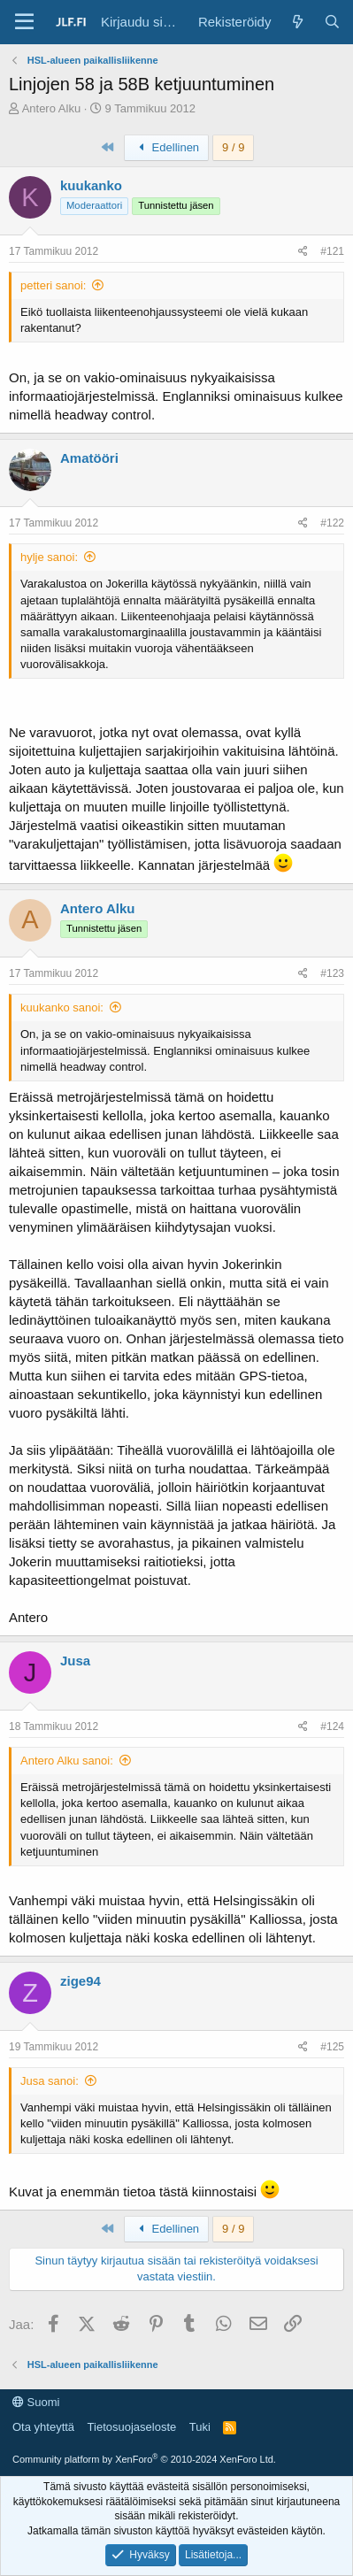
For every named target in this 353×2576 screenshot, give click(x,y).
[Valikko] (24, 22)
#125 (332, 2047)
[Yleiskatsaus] (297, 21)
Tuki (200, 2427)
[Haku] (332, 21)
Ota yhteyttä (43, 2427)
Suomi (35, 2402)
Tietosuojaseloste (132, 2427)
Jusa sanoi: (49, 2081)
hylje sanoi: (49, 557)
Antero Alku (51, 108)
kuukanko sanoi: (62, 1007)
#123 (332, 973)
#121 (332, 251)
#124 (332, 1726)
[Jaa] (303, 252)
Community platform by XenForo (144, 2459)
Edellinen (166, 147)
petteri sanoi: (53, 285)
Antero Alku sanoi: (66, 1760)
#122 (332, 523)
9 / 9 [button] (233, 147)
